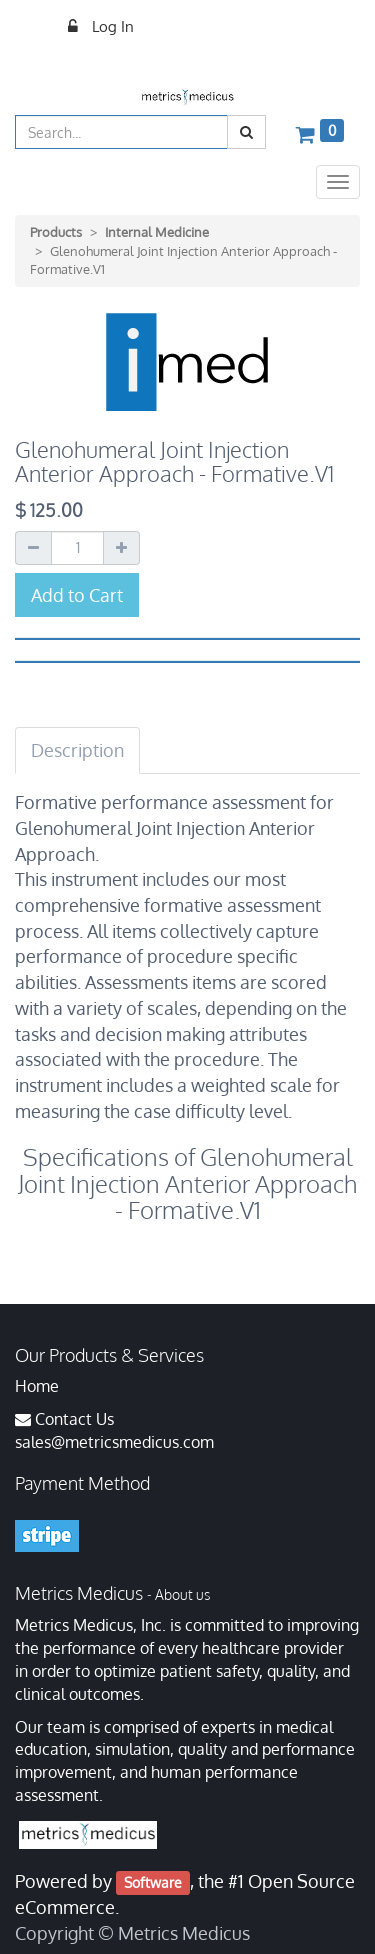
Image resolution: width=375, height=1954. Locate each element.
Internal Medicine (157, 232)
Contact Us (74, 1419)
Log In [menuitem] (111, 26)
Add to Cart (77, 595)
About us (182, 1594)
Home (37, 1386)
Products (56, 232)
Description (77, 750)
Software (153, 1882)
